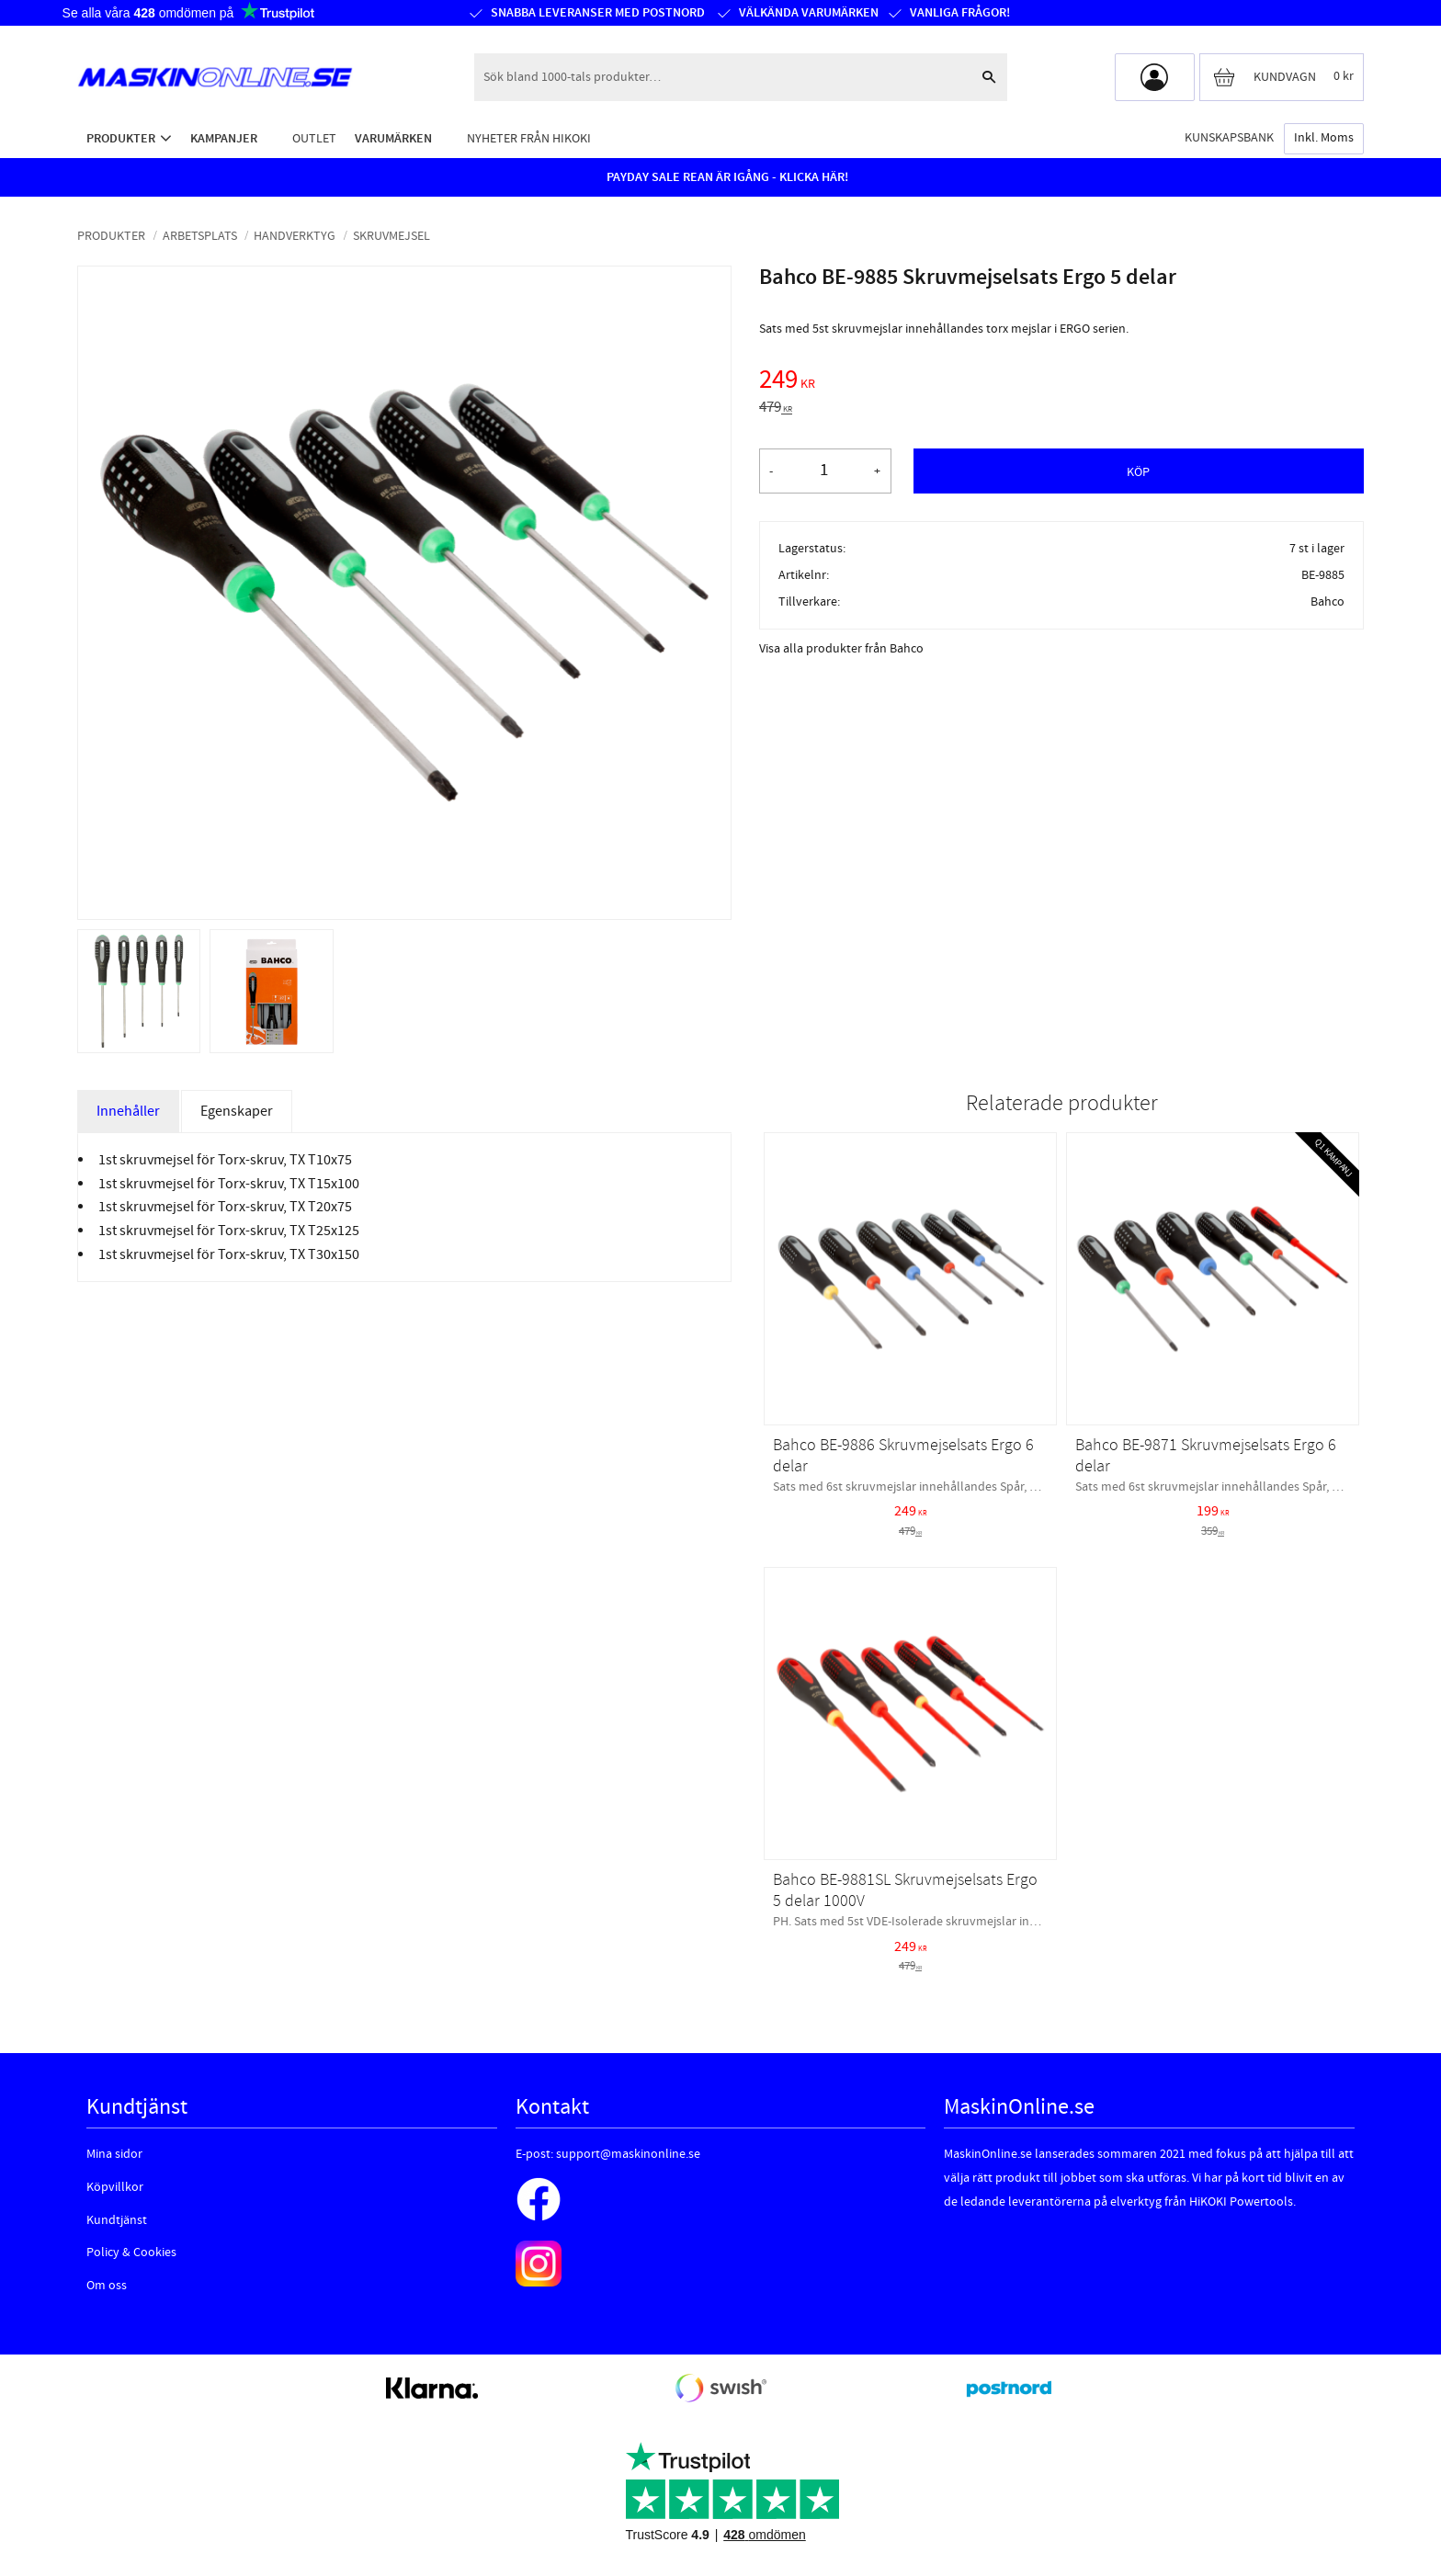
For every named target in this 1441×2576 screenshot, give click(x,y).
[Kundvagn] (1281, 77)
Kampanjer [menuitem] (223, 138)
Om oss (106, 2285)
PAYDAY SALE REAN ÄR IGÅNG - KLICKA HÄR (726, 177)
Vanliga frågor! (960, 13)
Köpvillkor (114, 2187)
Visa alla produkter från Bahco (841, 649)
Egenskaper (236, 1111)
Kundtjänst (116, 2220)
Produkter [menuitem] (120, 138)
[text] (1061, 382)
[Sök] (988, 77)
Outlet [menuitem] (314, 138)
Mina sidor (114, 2154)
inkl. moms (1324, 138)
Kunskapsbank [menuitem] (1229, 137)
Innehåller (128, 1111)
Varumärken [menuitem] (393, 138)
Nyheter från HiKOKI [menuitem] (529, 138)
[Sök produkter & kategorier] (722, 77)
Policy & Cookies (131, 2252)
